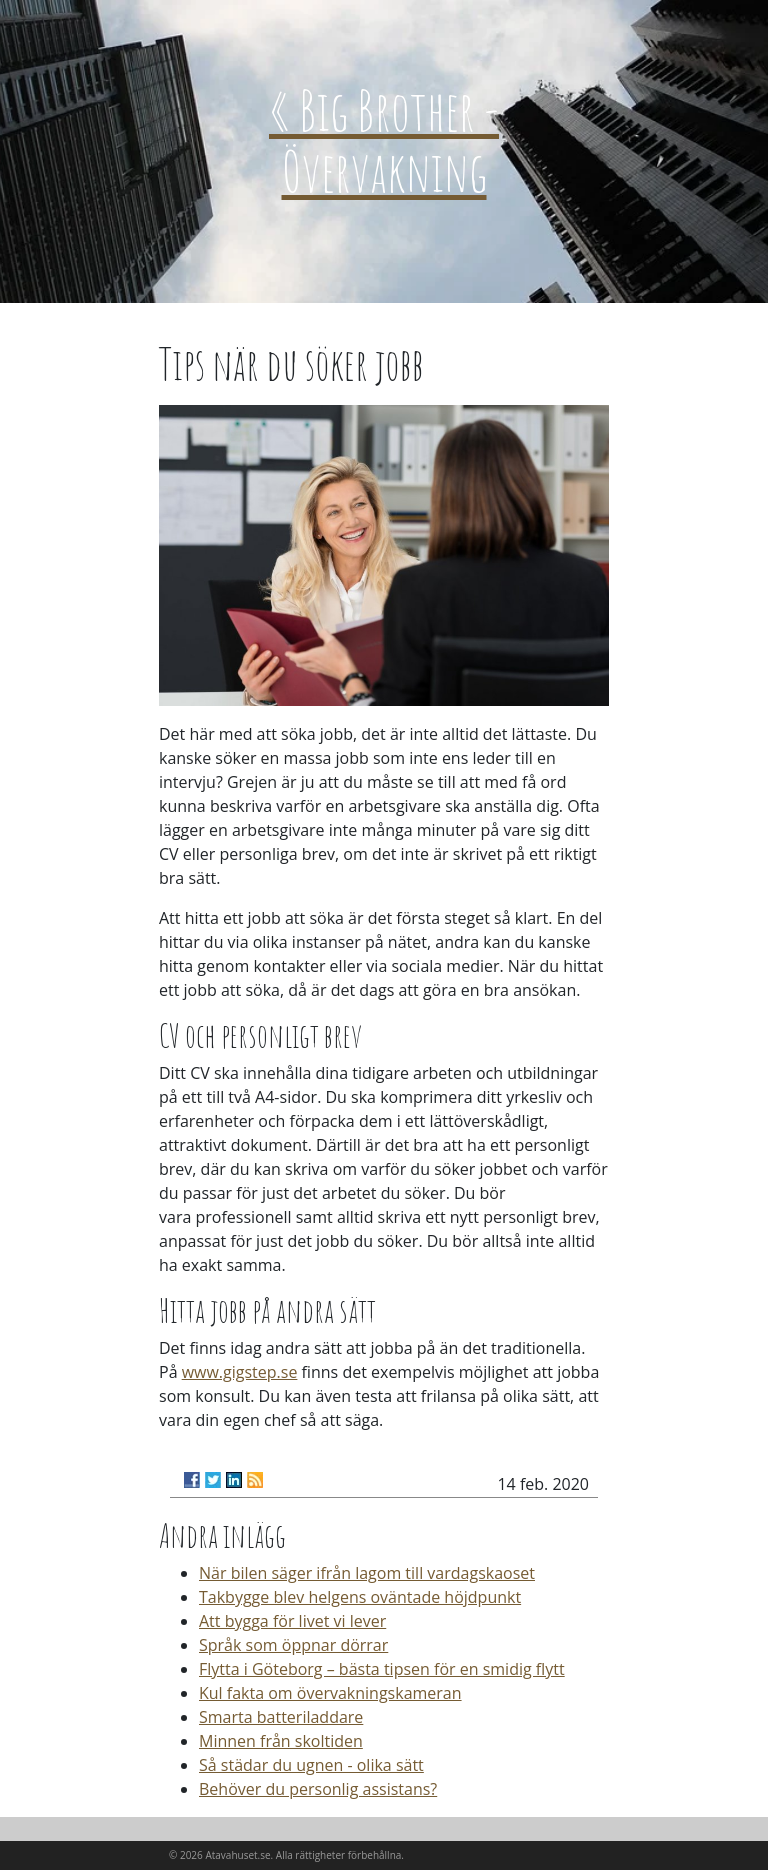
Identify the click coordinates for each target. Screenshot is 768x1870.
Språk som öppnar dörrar (293, 1645)
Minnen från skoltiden (281, 1741)
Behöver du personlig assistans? (318, 1789)
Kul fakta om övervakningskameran (330, 1693)
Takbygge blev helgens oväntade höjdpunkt (360, 1597)
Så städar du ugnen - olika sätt (311, 1765)
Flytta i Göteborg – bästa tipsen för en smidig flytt (382, 1669)
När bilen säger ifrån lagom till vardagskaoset (367, 1573)
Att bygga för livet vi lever (292, 1621)
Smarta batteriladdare (281, 1717)
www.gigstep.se (240, 1372)
